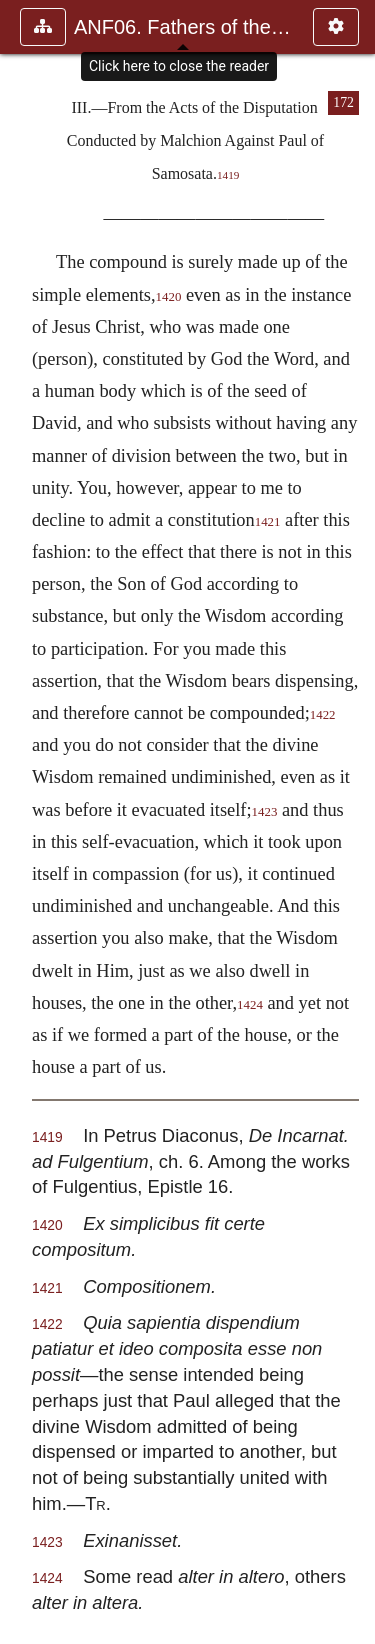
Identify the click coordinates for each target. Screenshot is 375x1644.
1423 (265, 812)
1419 (228, 175)
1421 (268, 522)
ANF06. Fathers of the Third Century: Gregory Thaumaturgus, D (183, 27)
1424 (250, 1005)
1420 (169, 297)
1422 (323, 715)
